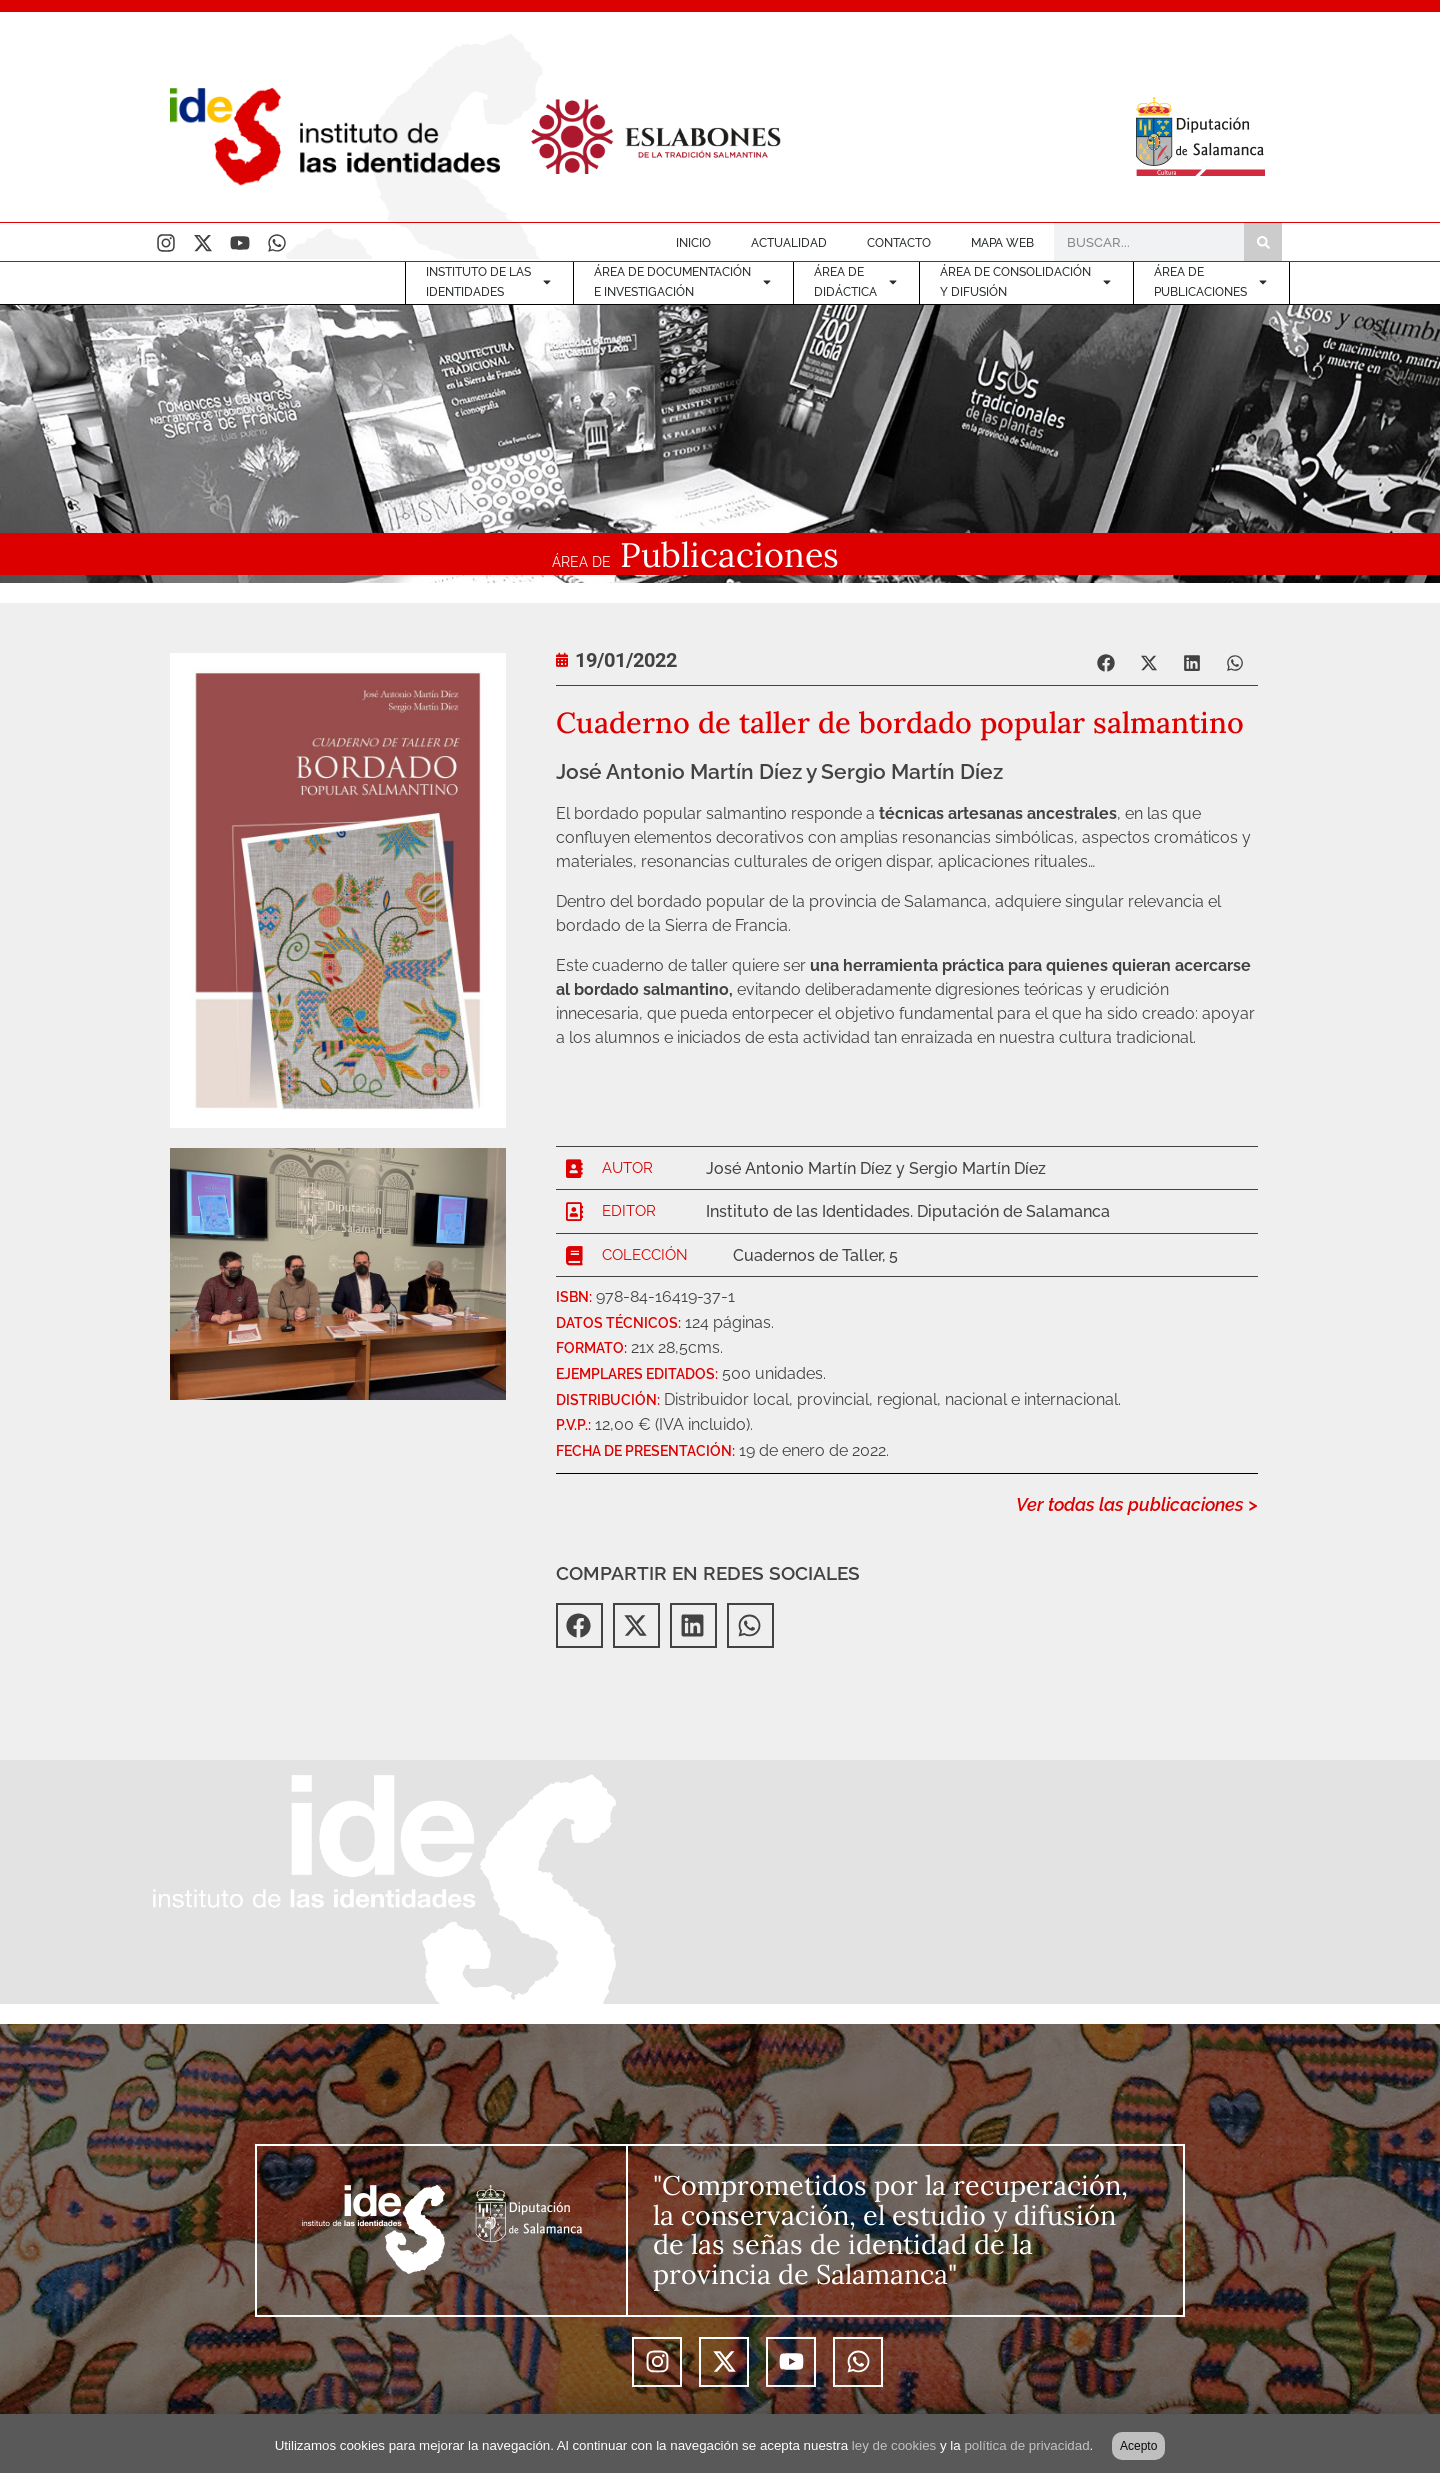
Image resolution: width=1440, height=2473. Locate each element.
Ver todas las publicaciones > (1137, 1504)
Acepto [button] (1138, 2446)
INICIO (693, 243)
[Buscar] (1263, 242)
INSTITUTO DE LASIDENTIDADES (489, 282)
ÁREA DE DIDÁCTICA (856, 282)
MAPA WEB (1002, 243)
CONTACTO (899, 243)
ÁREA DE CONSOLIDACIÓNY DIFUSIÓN (1026, 282)
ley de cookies (894, 2445)
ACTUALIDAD (789, 243)
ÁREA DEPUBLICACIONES (1211, 282)
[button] (1107, 662)
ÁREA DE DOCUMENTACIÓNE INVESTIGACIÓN (683, 282)
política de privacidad (1026, 2445)
